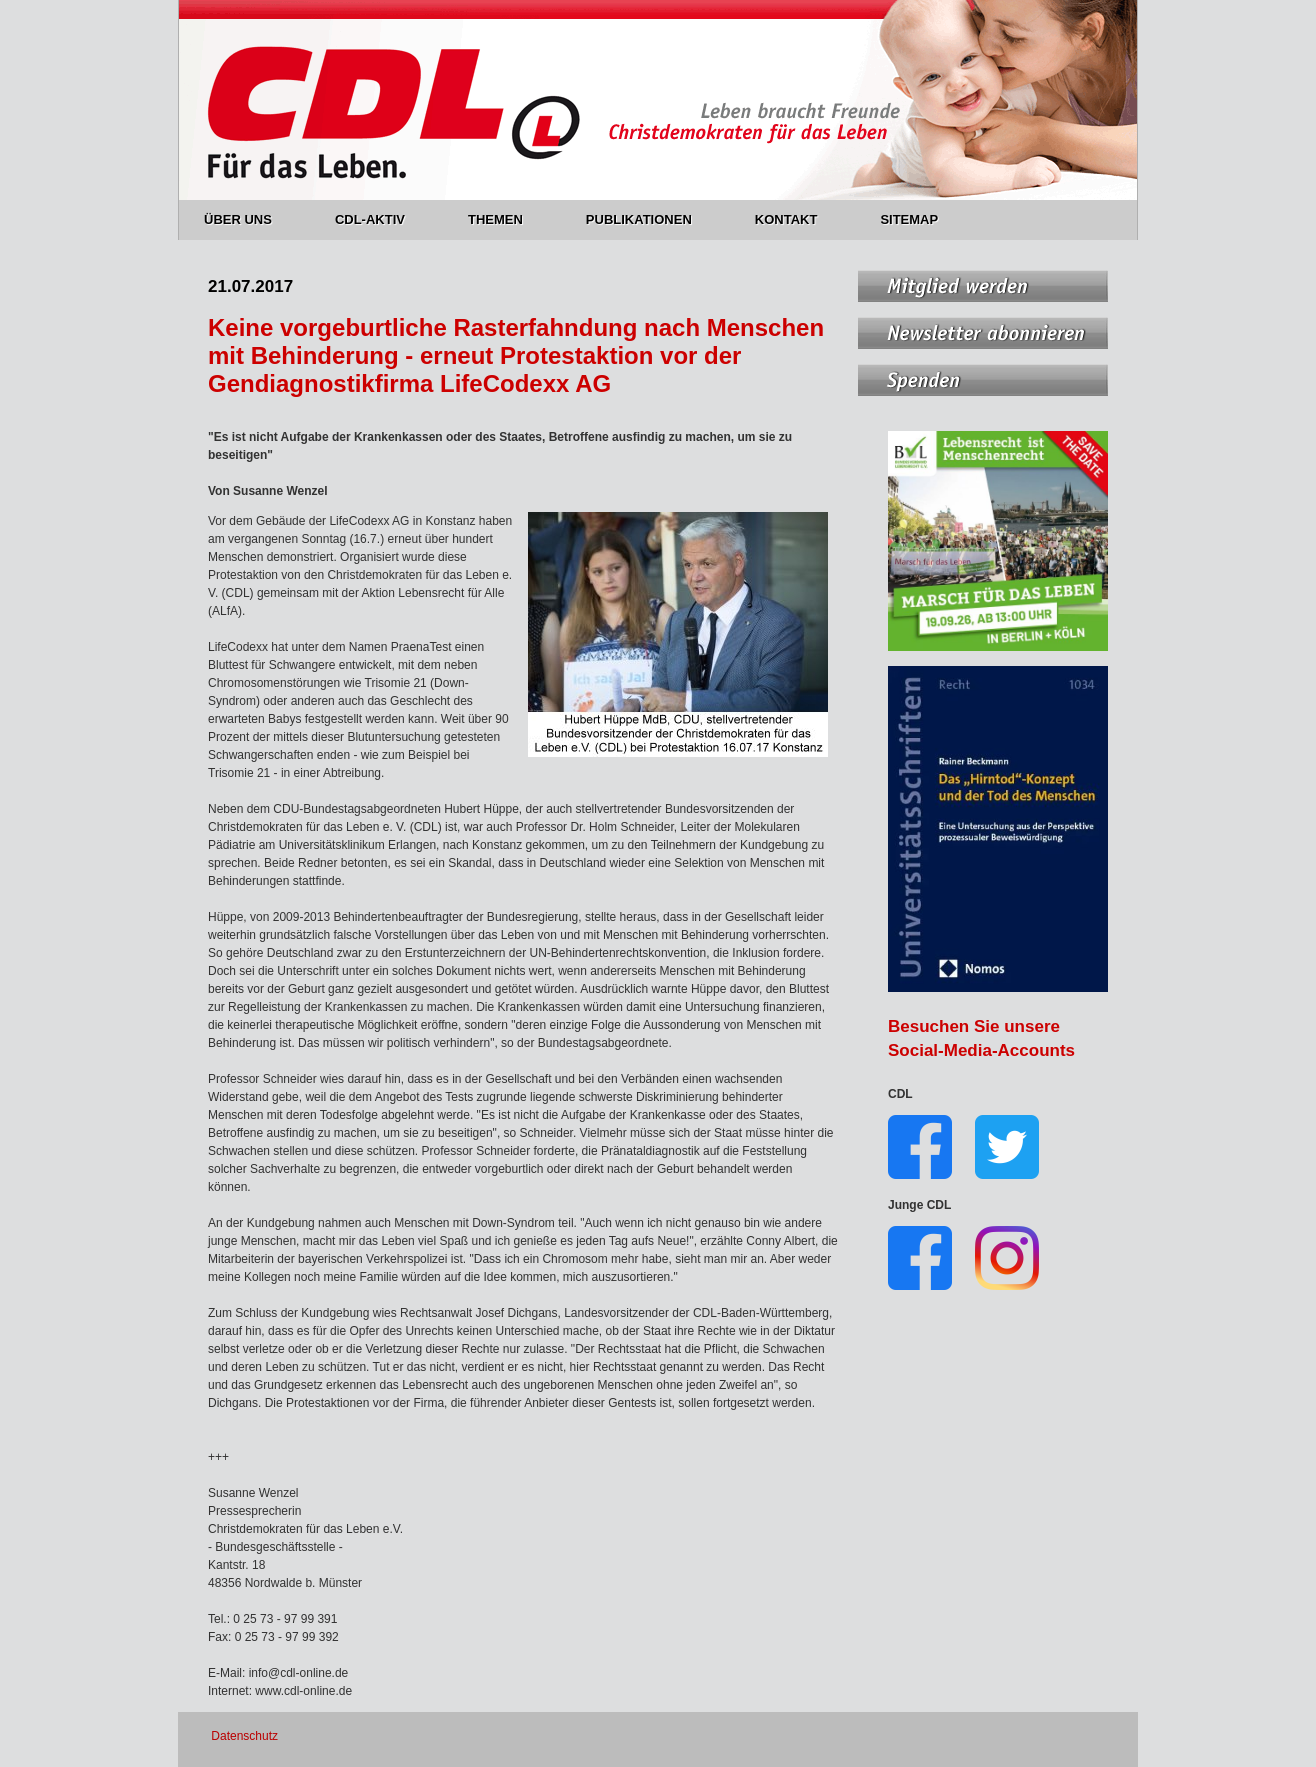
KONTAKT (798, 219)
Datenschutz (244, 1736)
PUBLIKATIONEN (650, 219)
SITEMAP (909, 219)
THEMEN (507, 219)
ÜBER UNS (249, 219)
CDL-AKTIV (381, 219)
